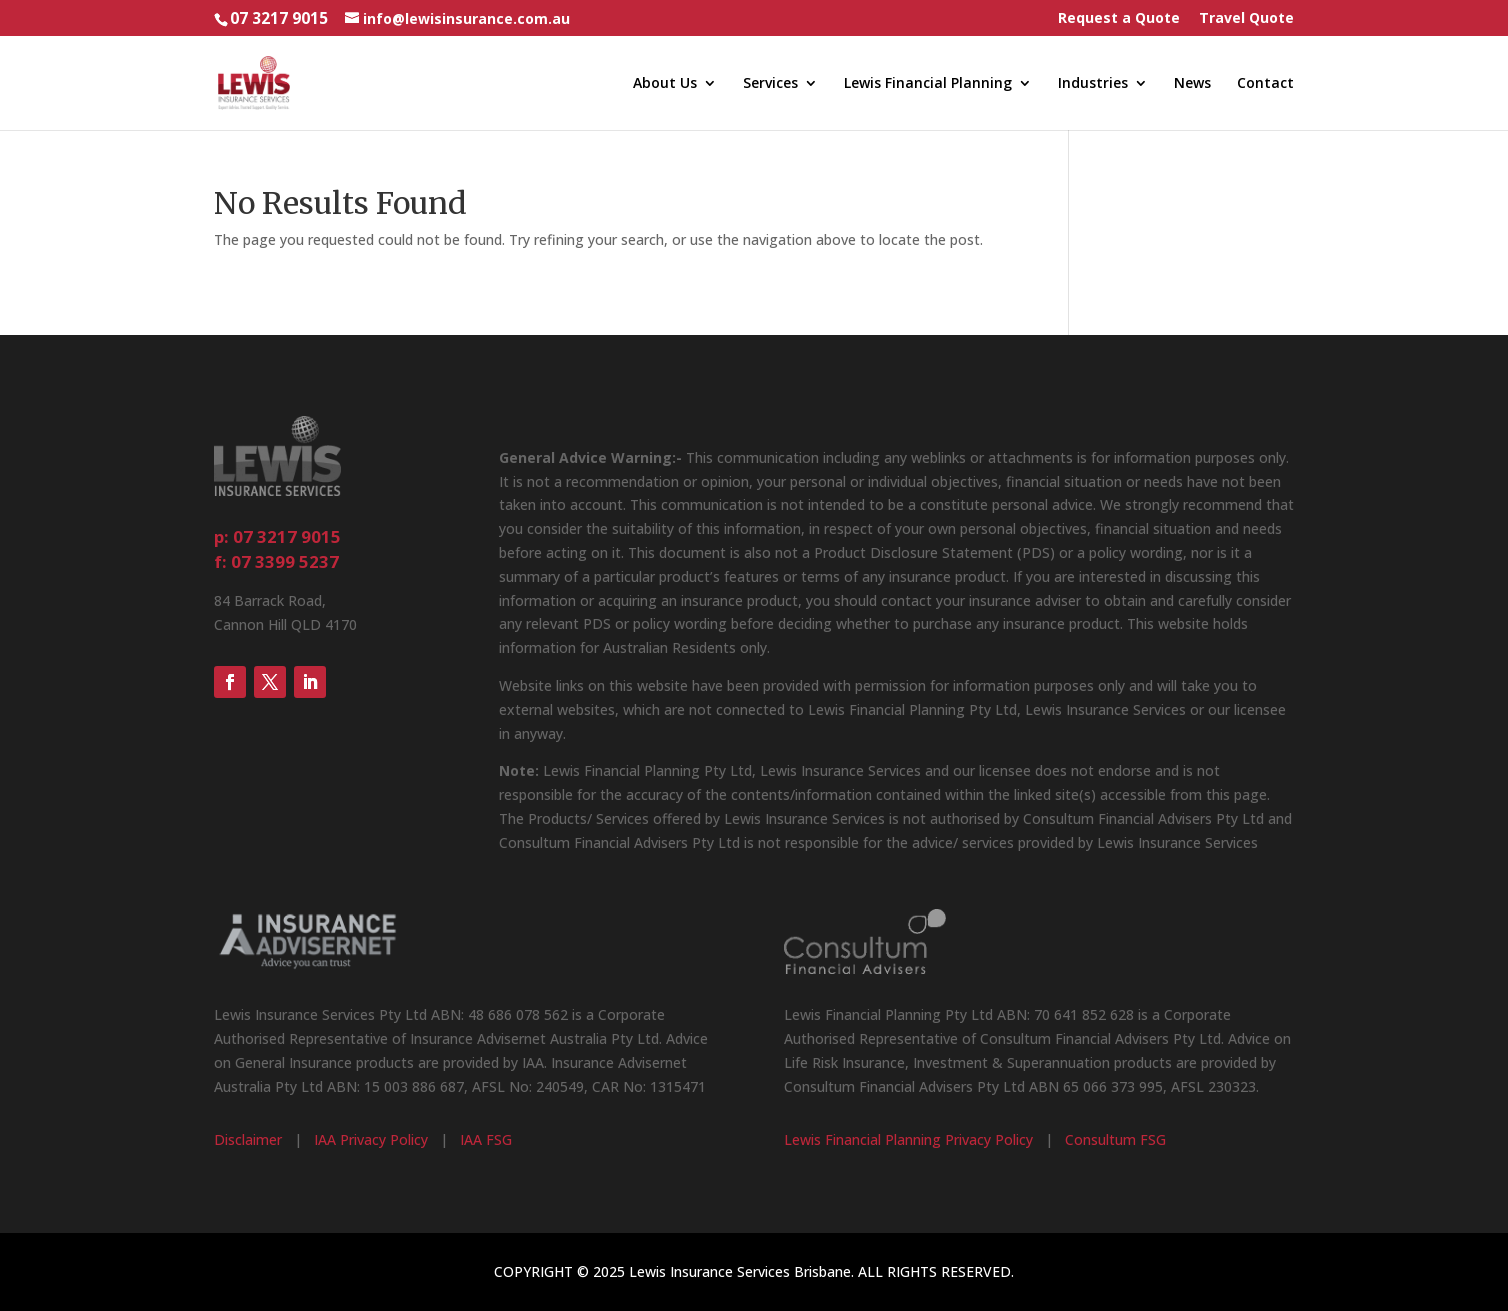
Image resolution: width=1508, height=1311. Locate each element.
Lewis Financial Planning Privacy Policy (908, 1139)
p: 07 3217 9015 (277, 536)
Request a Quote (1119, 19)
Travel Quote (1246, 19)
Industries (1093, 84)
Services (770, 84)
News (1192, 84)
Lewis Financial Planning (928, 84)
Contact (1265, 84)
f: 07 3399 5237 (276, 561)
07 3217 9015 (279, 18)
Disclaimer (248, 1139)
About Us (665, 84)
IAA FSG (486, 1139)
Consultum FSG (1115, 1139)
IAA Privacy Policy (371, 1139)
